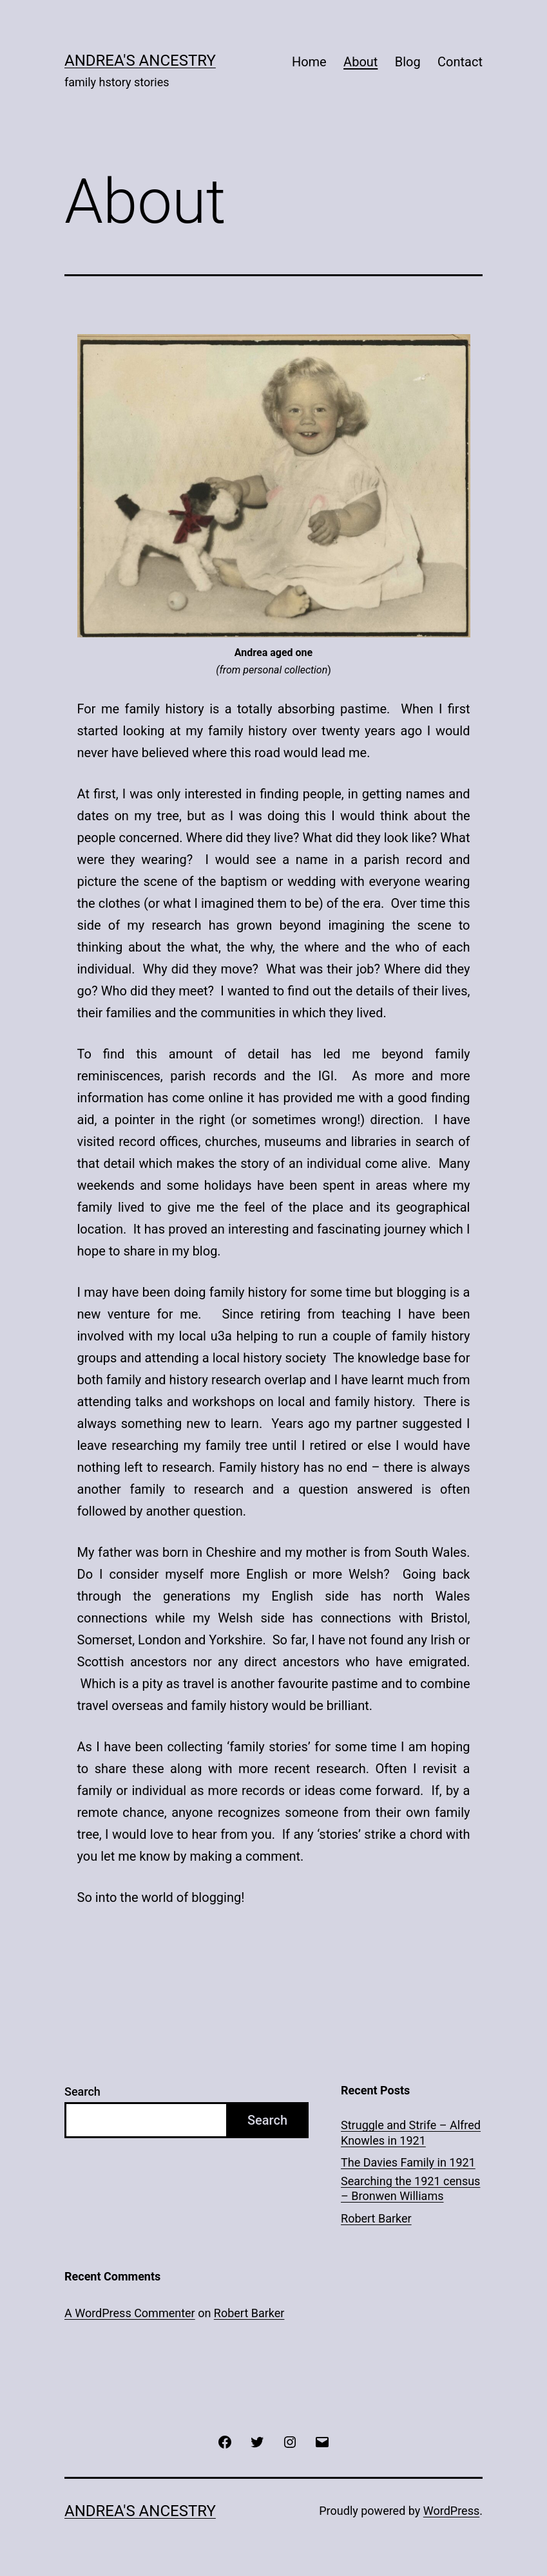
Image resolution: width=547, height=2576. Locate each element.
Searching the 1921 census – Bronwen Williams (410, 2188)
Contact (460, 62)
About (360, 62)
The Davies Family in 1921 (408, 2162)
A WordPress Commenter (129, 2313)
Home (309, 62)
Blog (408, 62)
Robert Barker (376, 2218)
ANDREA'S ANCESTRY (140, 61)
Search (82, 2091)
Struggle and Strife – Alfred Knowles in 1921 (411, 2132)
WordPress (451, 2510)
